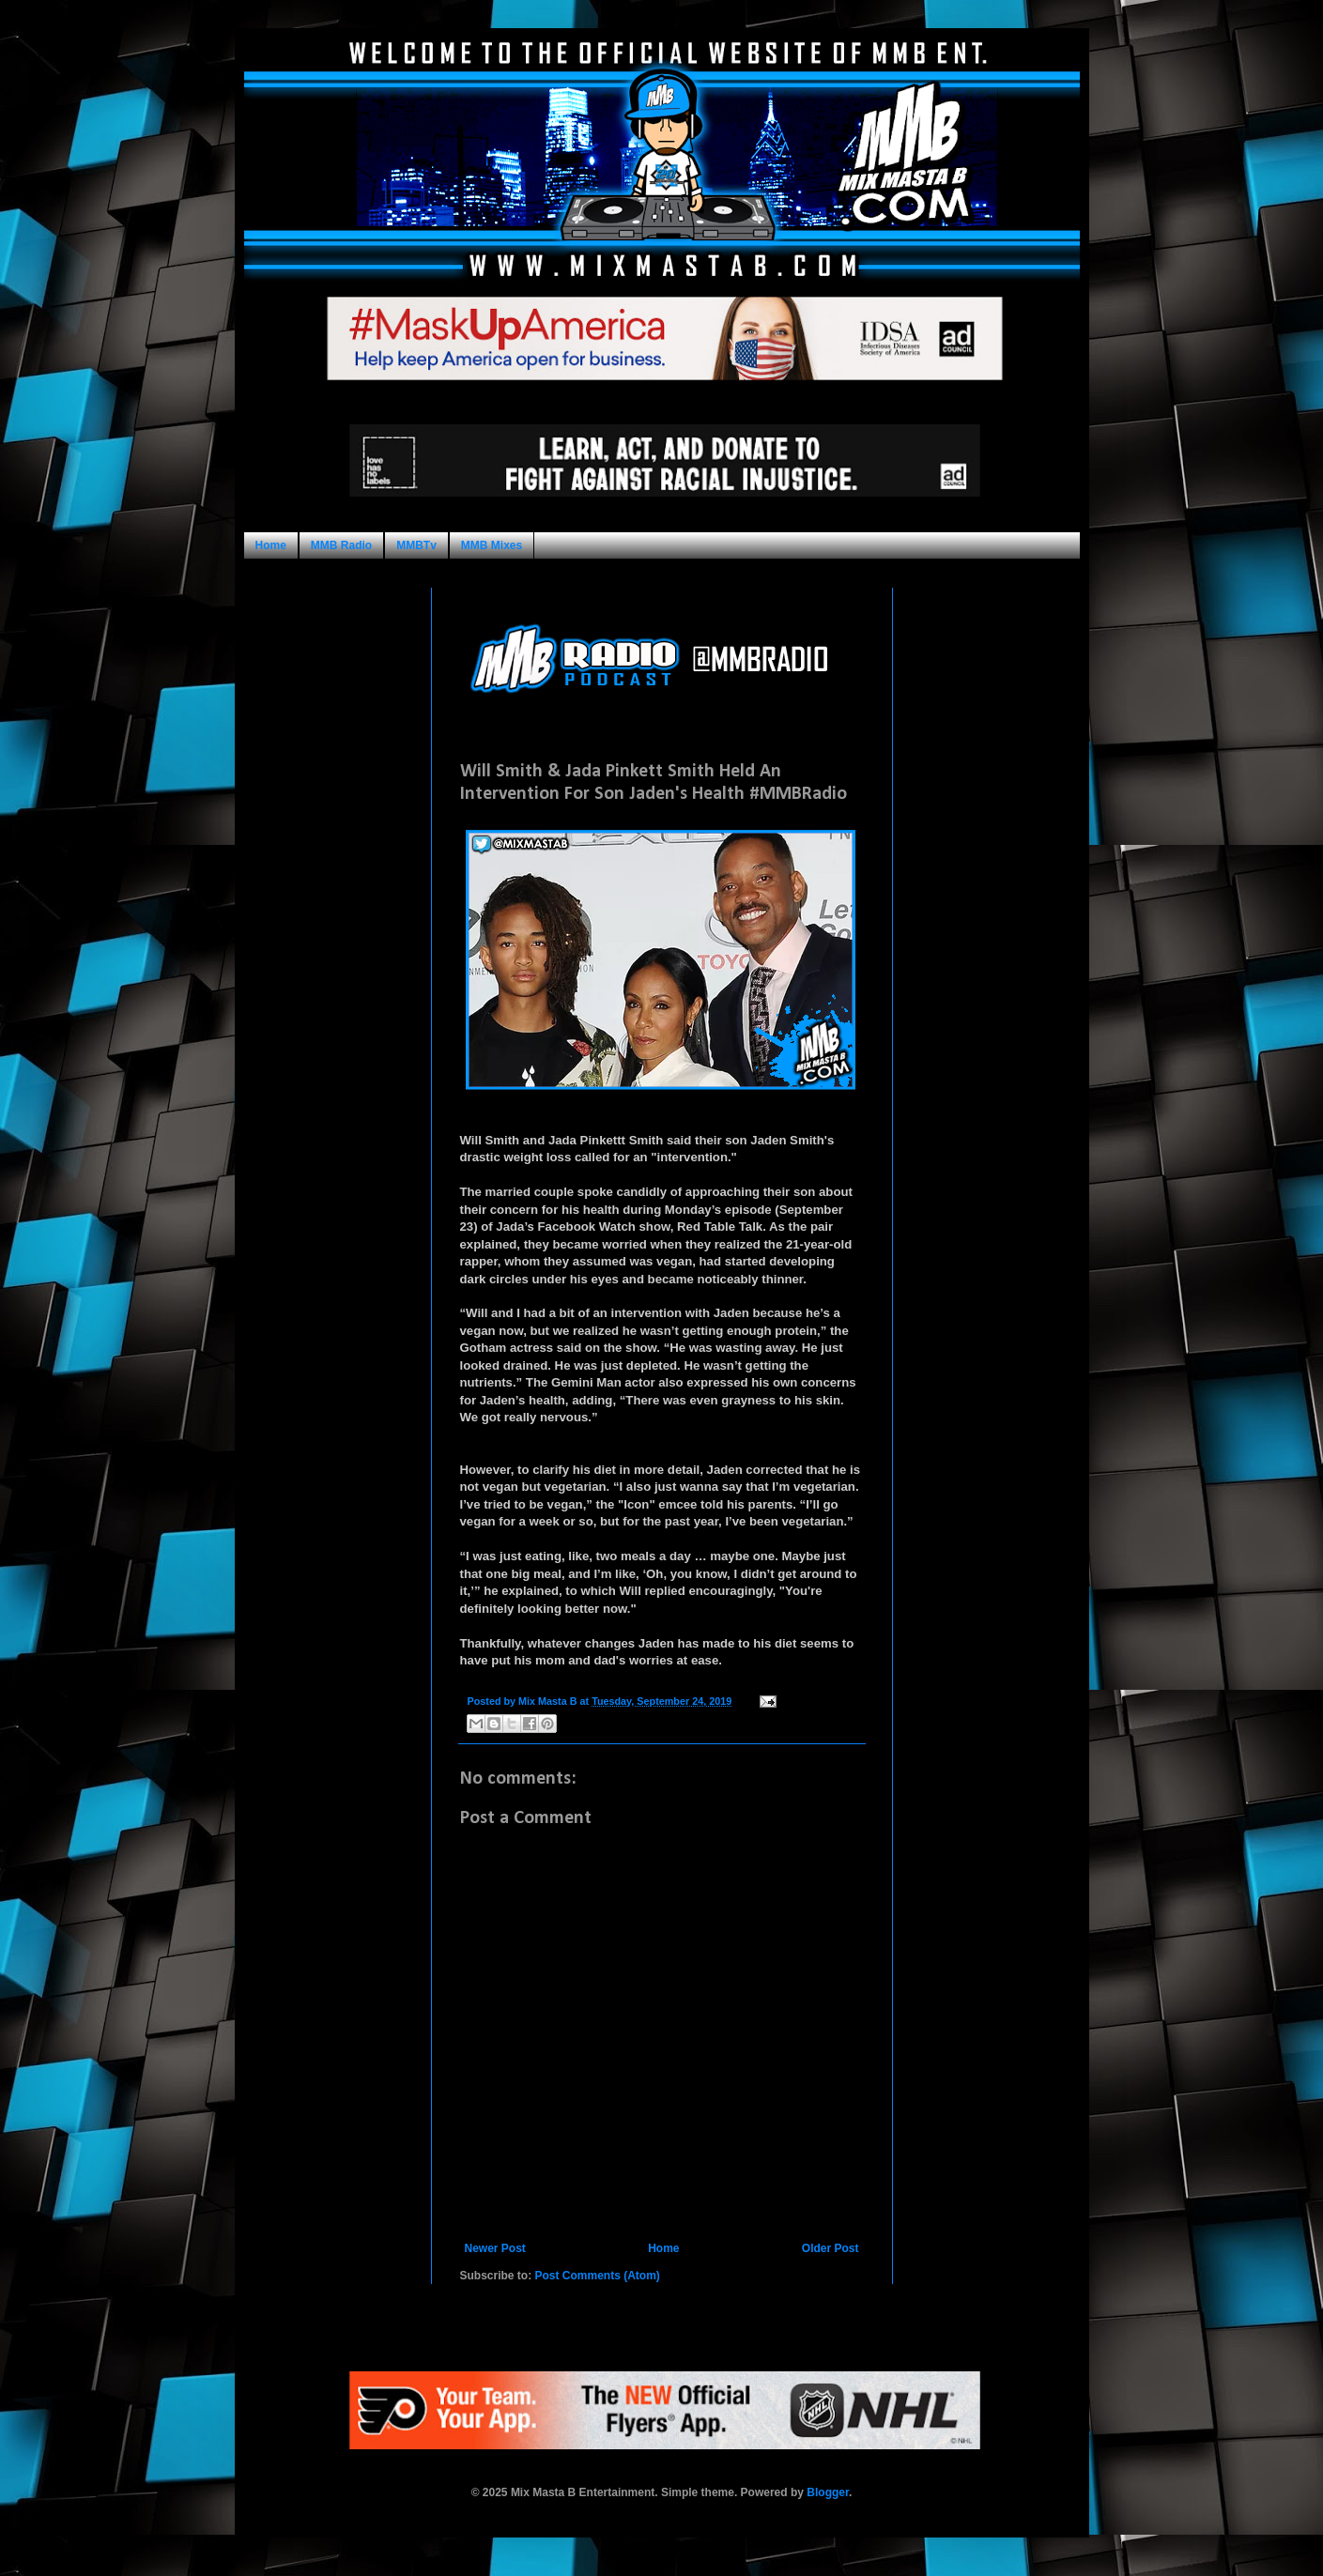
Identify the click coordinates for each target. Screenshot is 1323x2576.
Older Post (830, 2248)
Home (270, 545)
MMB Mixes (491, 545)
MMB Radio (341, 545)
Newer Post (495, 2248)
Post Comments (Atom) (597, 2275)
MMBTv (416, 545)
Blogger (828, 2492)
